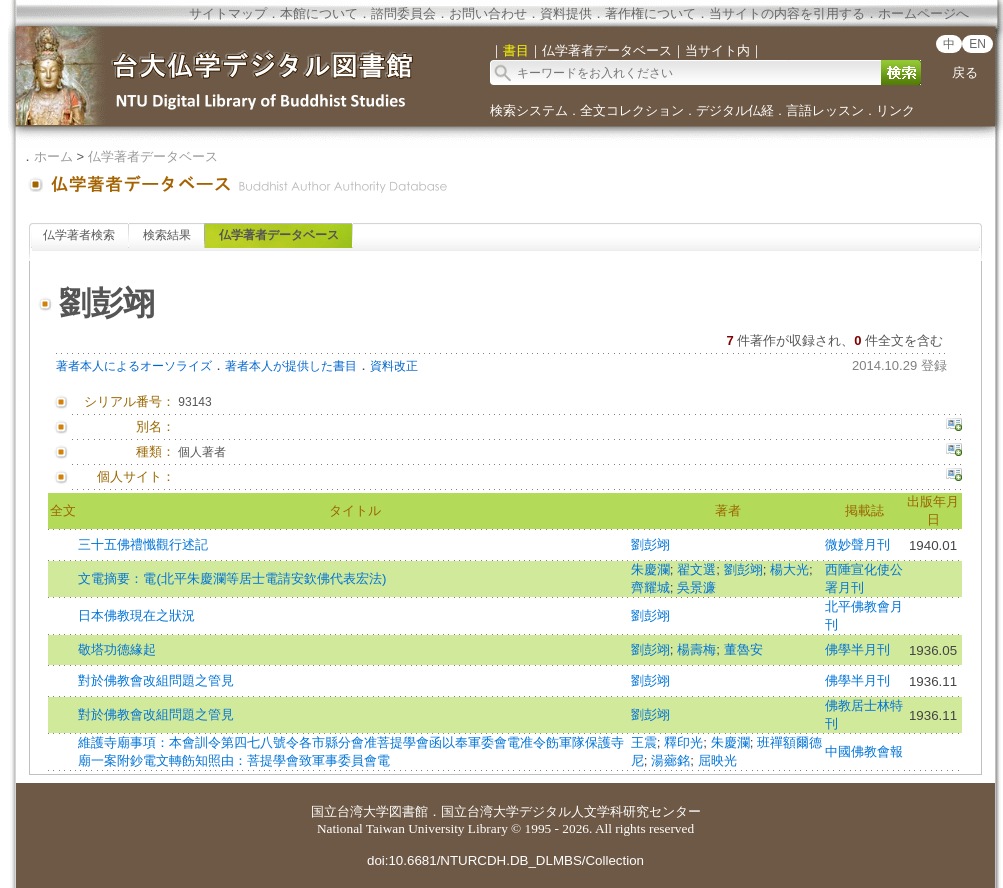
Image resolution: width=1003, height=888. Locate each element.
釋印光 (683, 742)
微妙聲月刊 (857, 544)
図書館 (408, 811)
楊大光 (789, 569)
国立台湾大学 (350, 811)
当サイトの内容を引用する (787, 13)
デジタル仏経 (735, 110)
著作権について (650, 13)
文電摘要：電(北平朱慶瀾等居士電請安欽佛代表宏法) (232, 578)
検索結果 (167, 235)
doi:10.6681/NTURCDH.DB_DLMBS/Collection (505, 860)
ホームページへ (923, 13)
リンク (895, 110)
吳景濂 (696, 587)
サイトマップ (228, 13)
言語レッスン (825, 110)
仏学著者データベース (153, 156)
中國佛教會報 (864, 751)
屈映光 (717, 760)
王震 (644, 742)
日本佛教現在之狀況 (136, 615)
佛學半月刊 (857, 649)
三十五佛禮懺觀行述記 (143, 544)
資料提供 (566, 13)
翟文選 (696, 569)
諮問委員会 (403, 13)
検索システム (529, 110)
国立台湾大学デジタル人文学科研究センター (571, 811)
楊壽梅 (696, 649)
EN (977, 44)
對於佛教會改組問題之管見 (156, 680)
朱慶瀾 (650, 569)
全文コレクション (632, 110)
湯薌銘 (670, 760)
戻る (965, 72)
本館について (319, 13)
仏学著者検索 (79, 235)
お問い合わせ (488, 13)
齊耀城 (650, 587)
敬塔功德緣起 (117, 649)
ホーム (53, 156)
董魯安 (743, 649)
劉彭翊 (650, 544)
